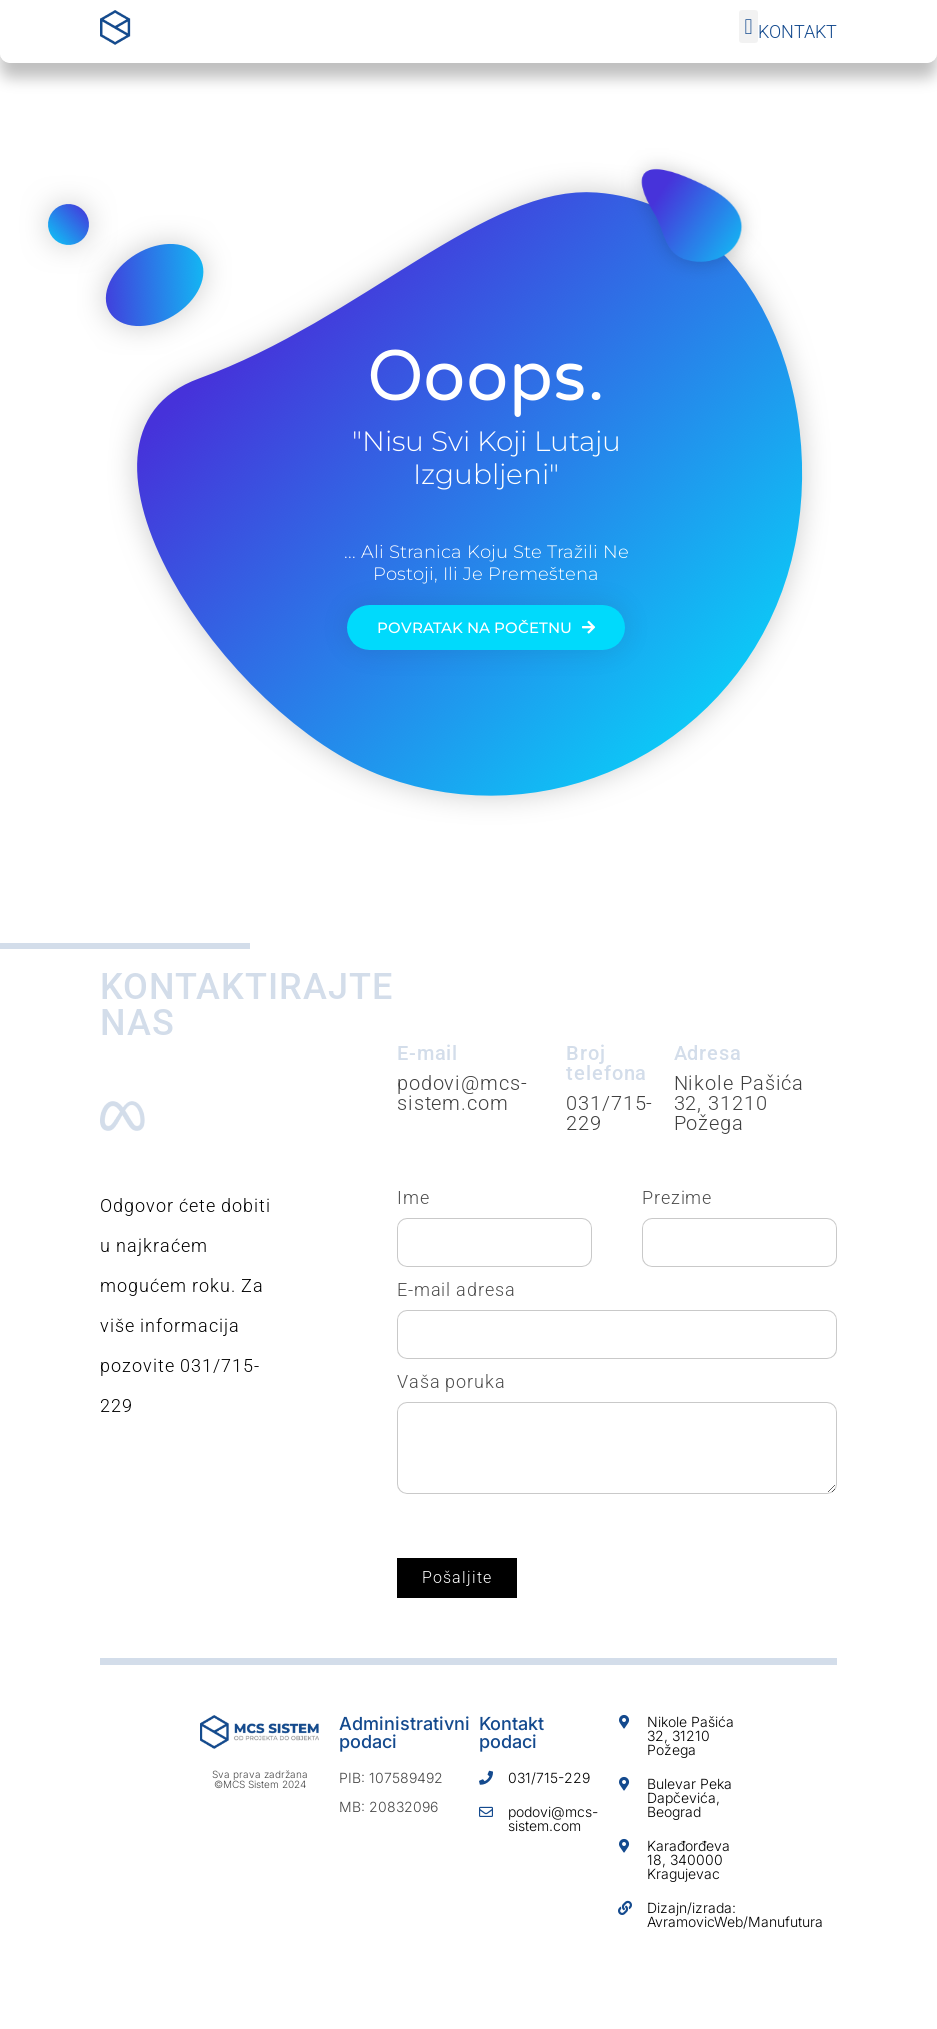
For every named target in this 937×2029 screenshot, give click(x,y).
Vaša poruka (451, 1382)
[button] (748, 26)
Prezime (677, 1198)
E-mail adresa (456, 1290)
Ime (413, 1198)
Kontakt (797, 31)
